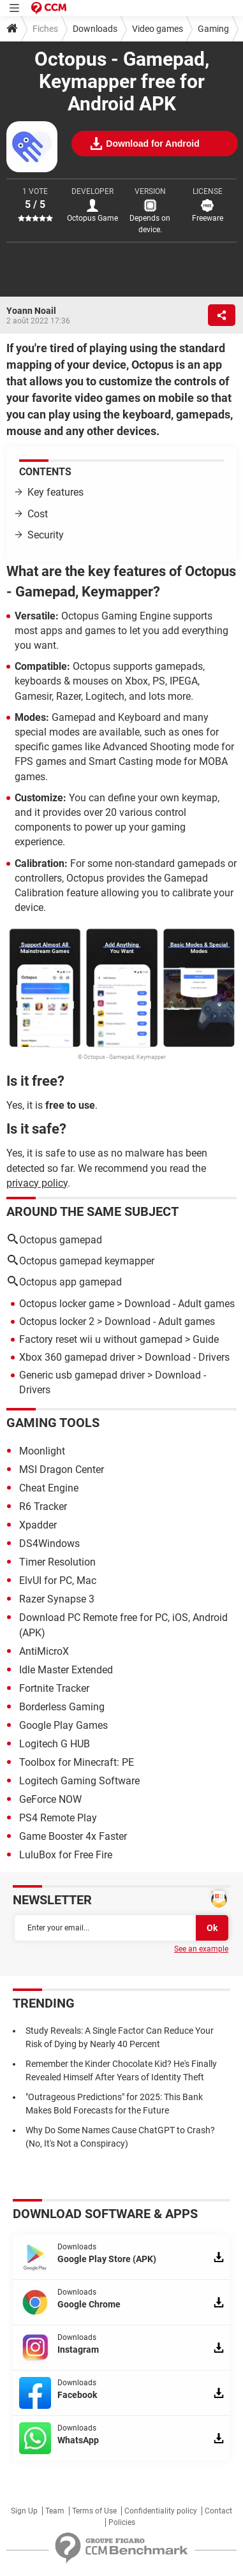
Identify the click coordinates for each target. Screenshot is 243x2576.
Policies (121, 2522)
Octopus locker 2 (56, 1321)
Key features (55, 492)
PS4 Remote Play (58, 1818)
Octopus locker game (66, 1304)
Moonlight (42, 1451)
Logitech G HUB (54, 1744)
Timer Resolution (57, 1562)
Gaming (213, 29)
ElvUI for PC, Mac (57, 1580)
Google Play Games (63, 1725)
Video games (157, 29)
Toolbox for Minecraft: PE (76, 1762)
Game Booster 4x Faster (73, 1836)
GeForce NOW (50, 1799)
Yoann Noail (31, 311)
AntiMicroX (44, 1651)
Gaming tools (52, 1422)
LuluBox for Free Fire (65, 1855)
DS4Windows (49, 1543)
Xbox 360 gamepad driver (77, 1357)
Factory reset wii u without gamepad (100, 1339)
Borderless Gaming (62, 1707)
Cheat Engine (48, 1488)
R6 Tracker (43, 1506)
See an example (201, 1948)
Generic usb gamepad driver (82, 1375)
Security (45, 535)
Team (54, 2510)
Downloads (95, 29)
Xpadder (38, 1525)
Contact (218, 2510)
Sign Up (24, 2510)
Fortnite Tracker (54, 1688)
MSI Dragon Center (61, 1469)
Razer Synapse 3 (56, 1599)
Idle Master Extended (66, 1670)
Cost (37, 514)
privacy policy (37, 1183)
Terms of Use (94, 2510)
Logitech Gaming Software (79, 1781)
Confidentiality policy (160, 2510)
